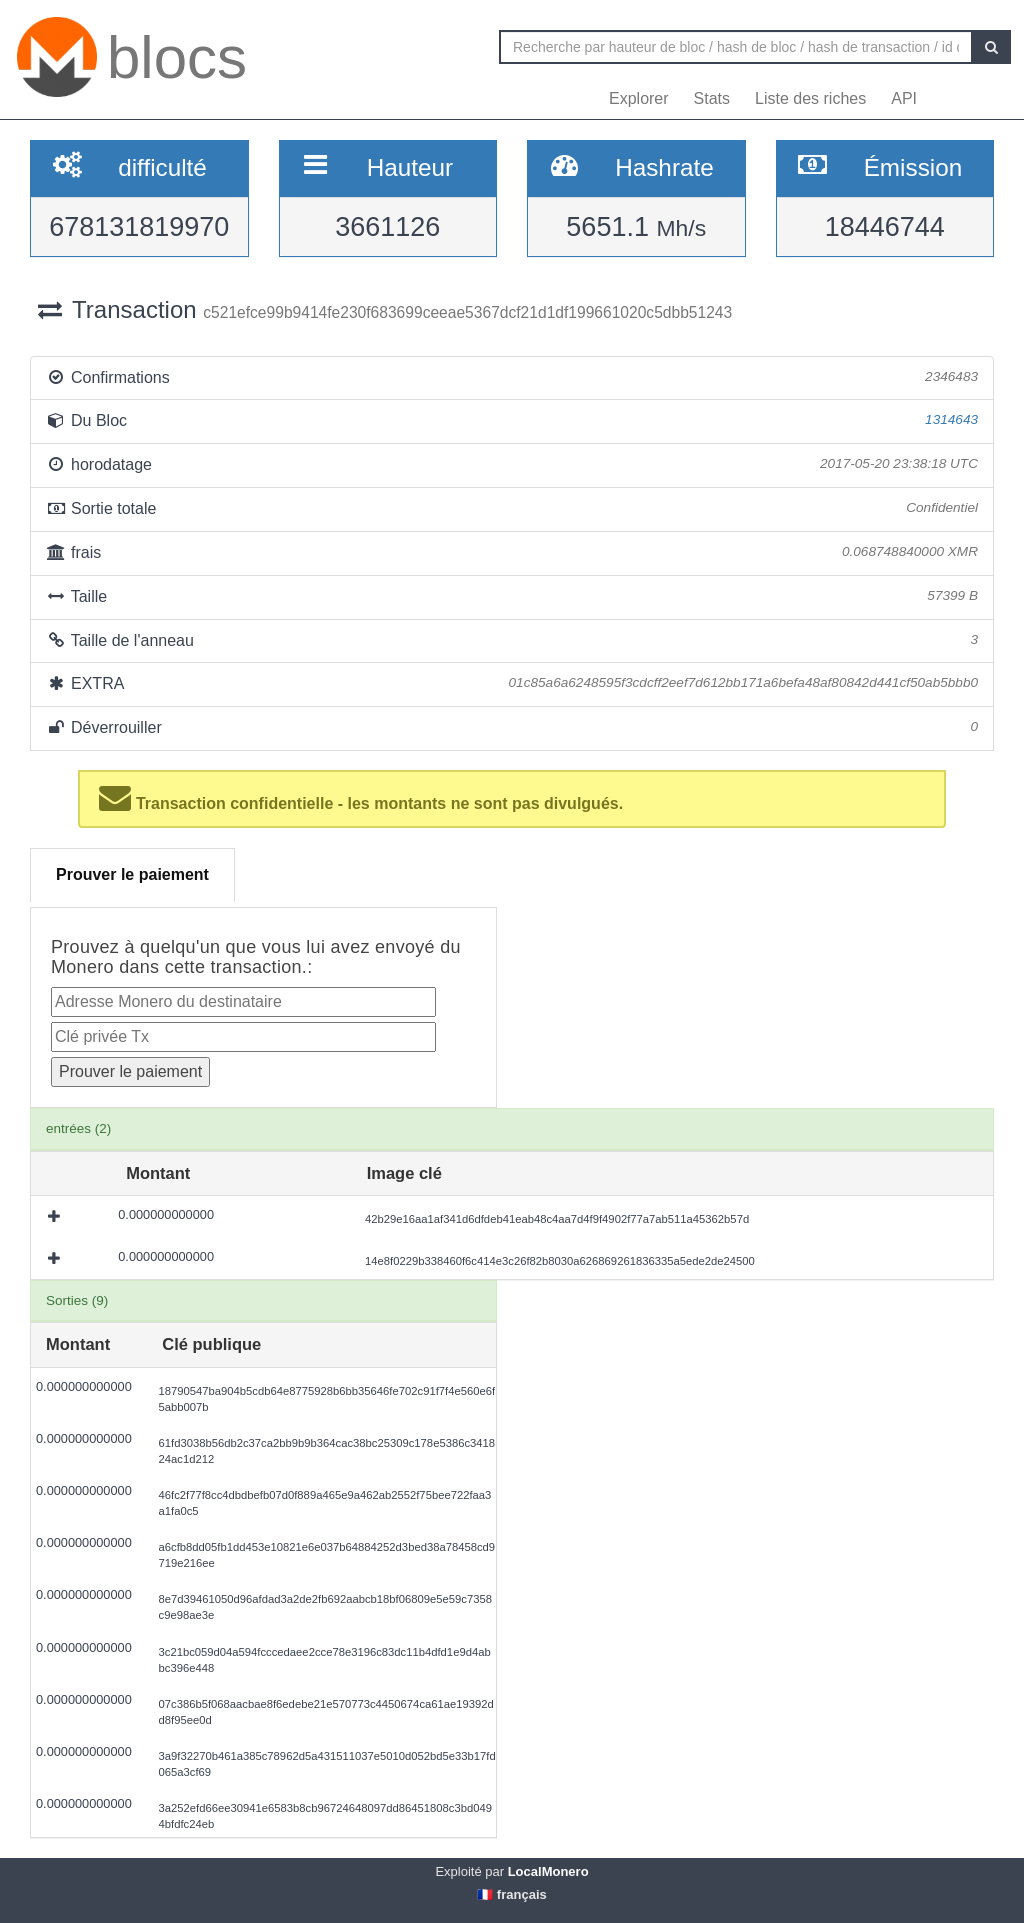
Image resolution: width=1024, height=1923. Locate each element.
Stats (712, 98)
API (904, 98)
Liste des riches (810, 98)
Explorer (639, 98)
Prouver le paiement (132, 874)
